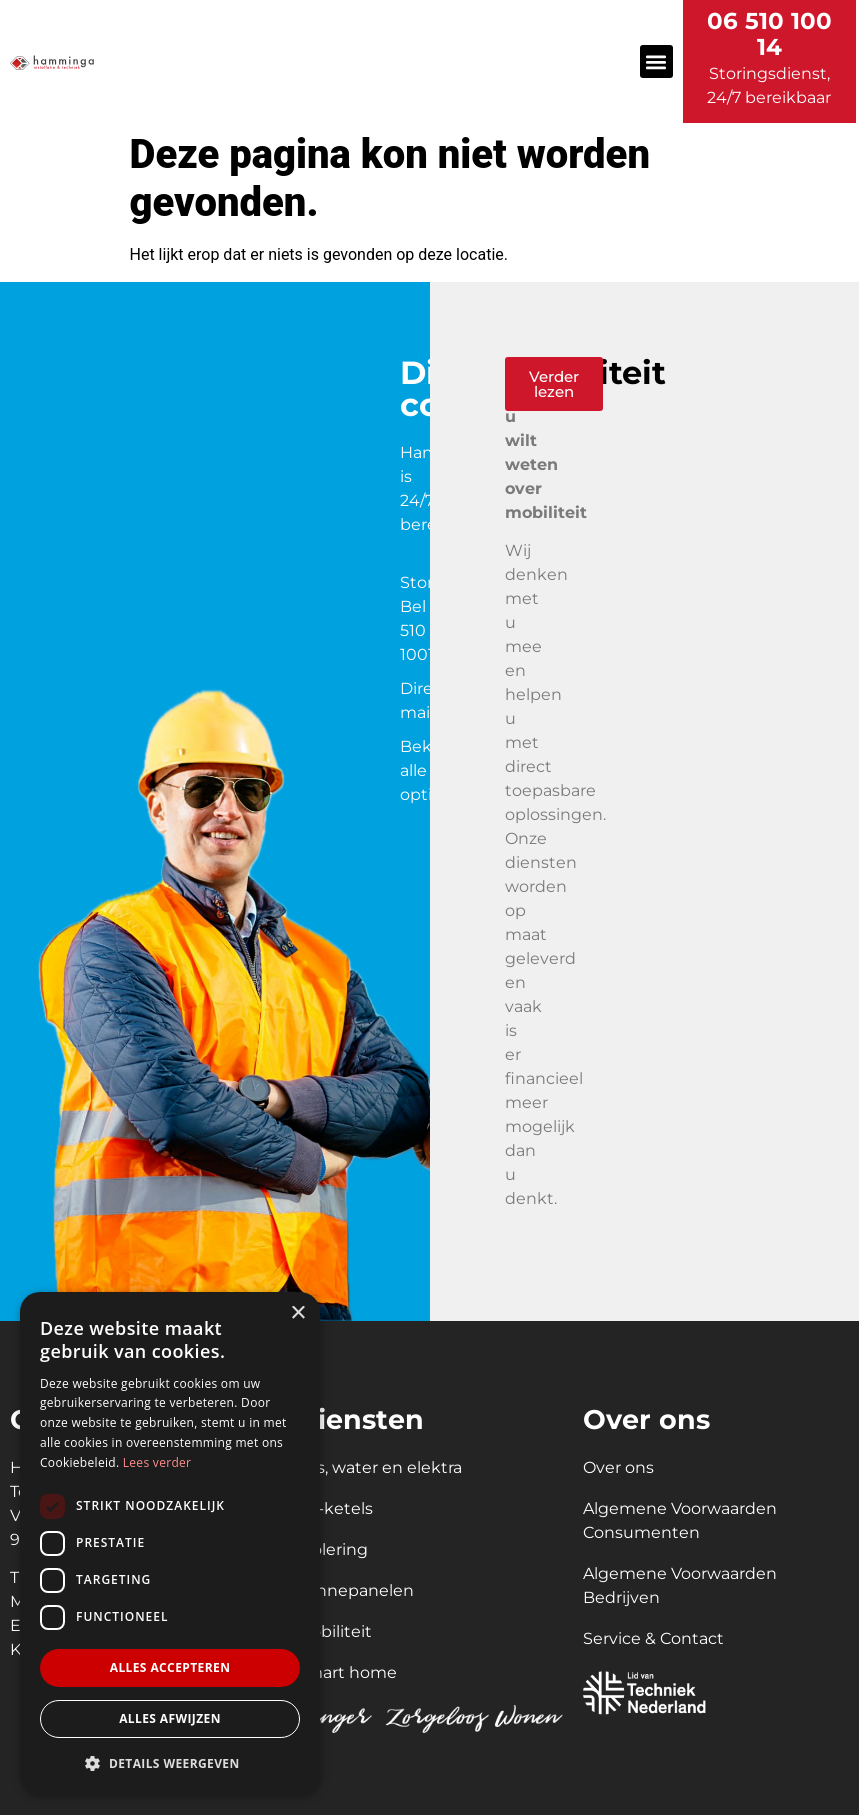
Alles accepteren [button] (170, 1667)
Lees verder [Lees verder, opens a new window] (157, 1462)
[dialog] (170, 1543)
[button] (656, 61)
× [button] (297, 1313)
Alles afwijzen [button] (170, 1718)
